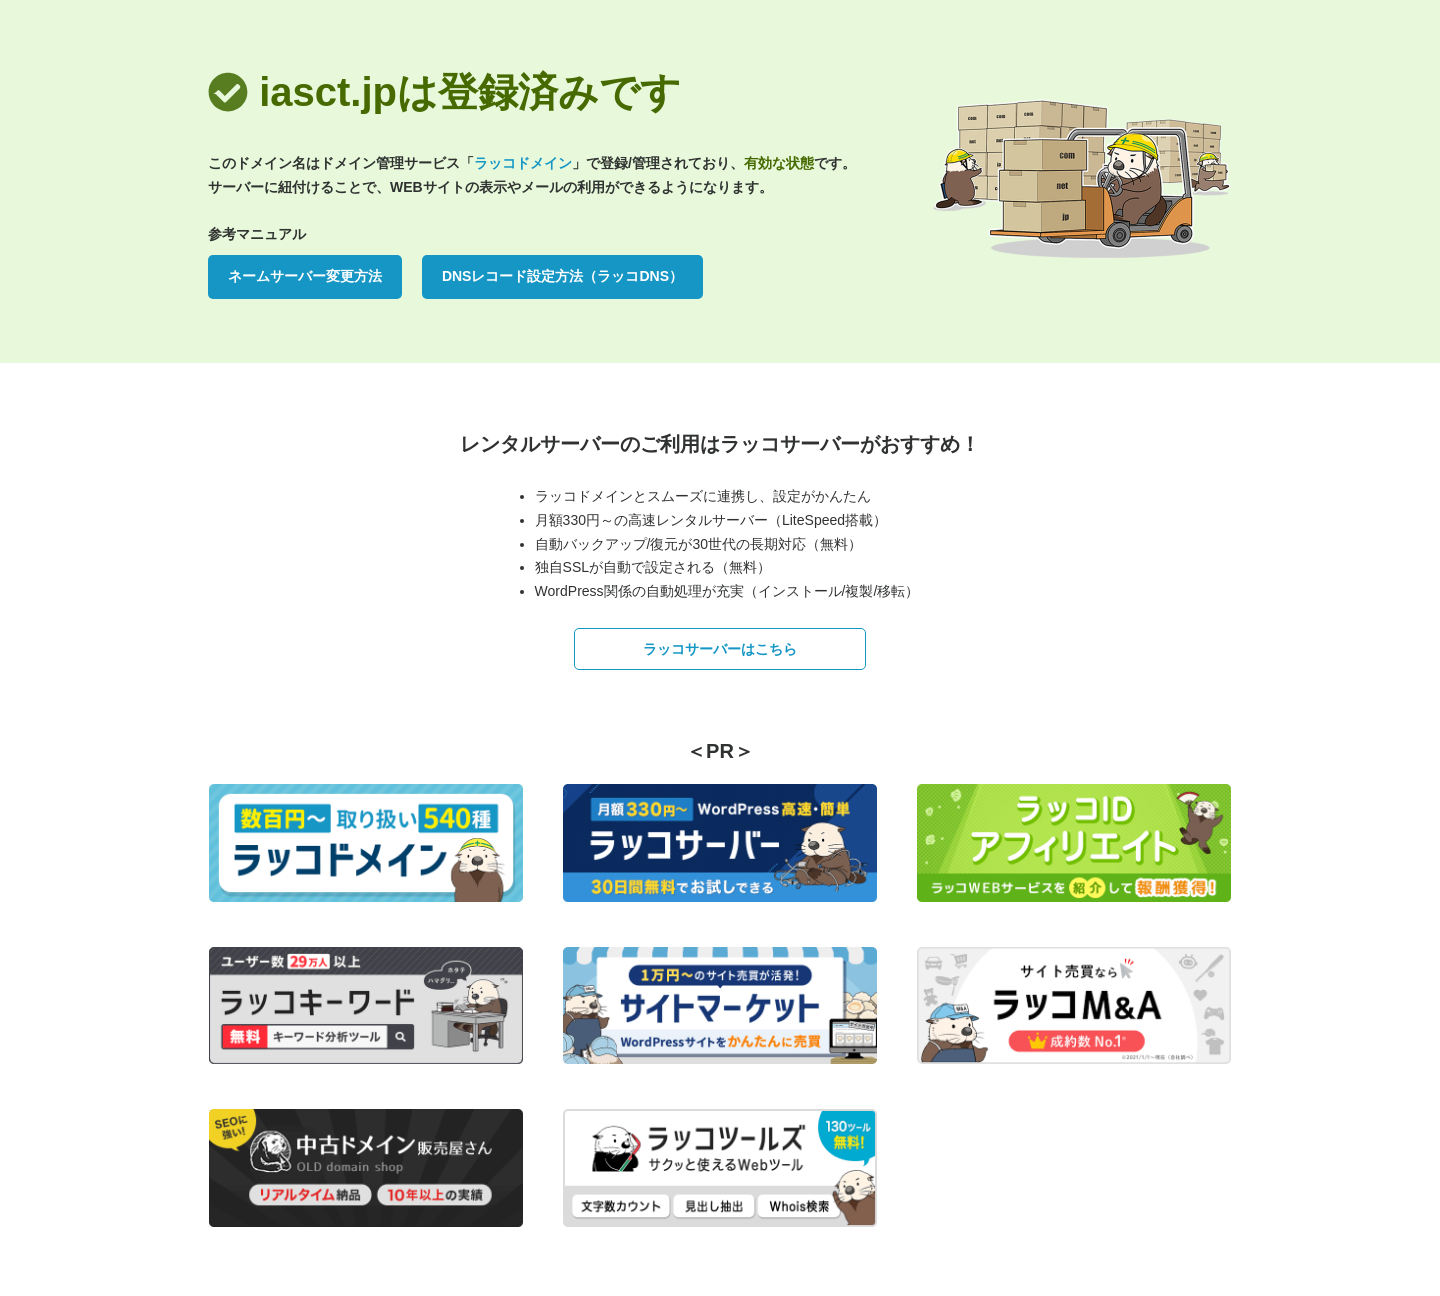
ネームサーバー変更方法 (305, 276)
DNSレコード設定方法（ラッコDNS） (562, 276)
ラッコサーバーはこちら (720, 649)
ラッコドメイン (523, 163)
